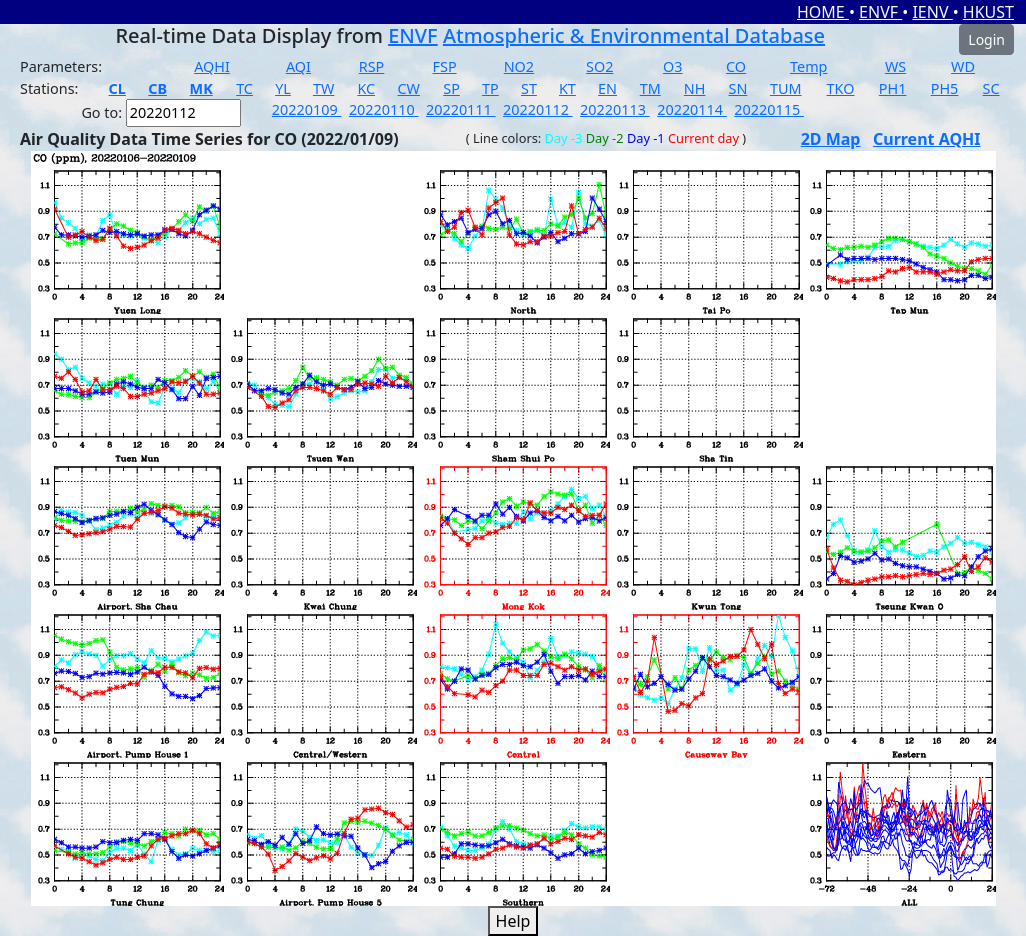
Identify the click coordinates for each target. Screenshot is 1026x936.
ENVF (880, 12)
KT (567, 88)
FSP (445, 66)
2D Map (831, 139)
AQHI (212, 66)
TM (650, 88)
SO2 (599, 66)
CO (736, 66)
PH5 (945, 88)
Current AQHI (927, 139)
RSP (372, 66)
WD (963, 66)
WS (895, 66)
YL (283, 88)
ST (529, 88)
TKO (841, 88)
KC (366, 88)
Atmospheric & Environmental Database (634, 35)
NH (695, 88)
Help (513, 921)
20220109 (307, 109)
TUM (786, 88)
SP (451, 88)
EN (607, 88)
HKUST (988, 12)
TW (323, 88)
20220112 (538, 109)
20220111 (461, 109)
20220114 (692, 109)
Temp (808, 66)
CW (408, 88)
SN (738, 88)
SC (991, 88)
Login (986, 39)
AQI (298, 66)
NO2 (519, 66)
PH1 (893, 88)
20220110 (384, 109)
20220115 (769, 109)
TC (244, 88)
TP (490, 88)
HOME (823, 12)
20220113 (615, 109)
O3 (672, 66)
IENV (932, 12)
